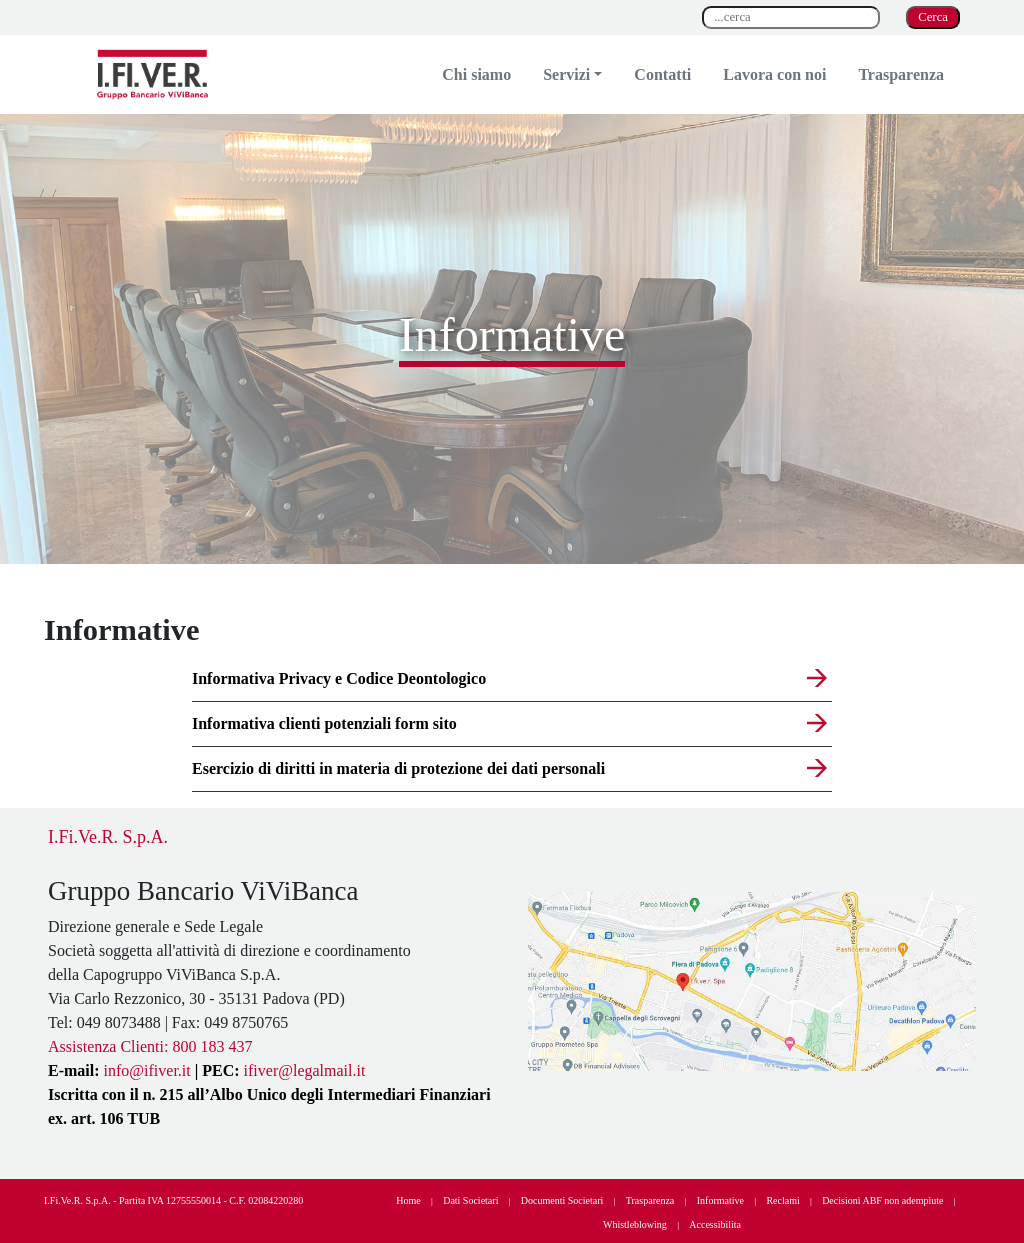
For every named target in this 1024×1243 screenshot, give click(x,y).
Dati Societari (470, 1200)
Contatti (662, 74)
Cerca (933, 17)
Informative (720, 1200)
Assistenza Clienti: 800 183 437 (150, 1046)
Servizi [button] (566, 74)
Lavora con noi (774, 74)
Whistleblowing (635, 1224)
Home (408, 1200)
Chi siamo (476, 74)
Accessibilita (715, 1224)
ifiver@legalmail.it (305, 1070)
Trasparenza (901, 74)
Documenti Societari (562, 1200)
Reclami (782, 1200)
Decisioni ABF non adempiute (882, 1200)
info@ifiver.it (147, 1070)
